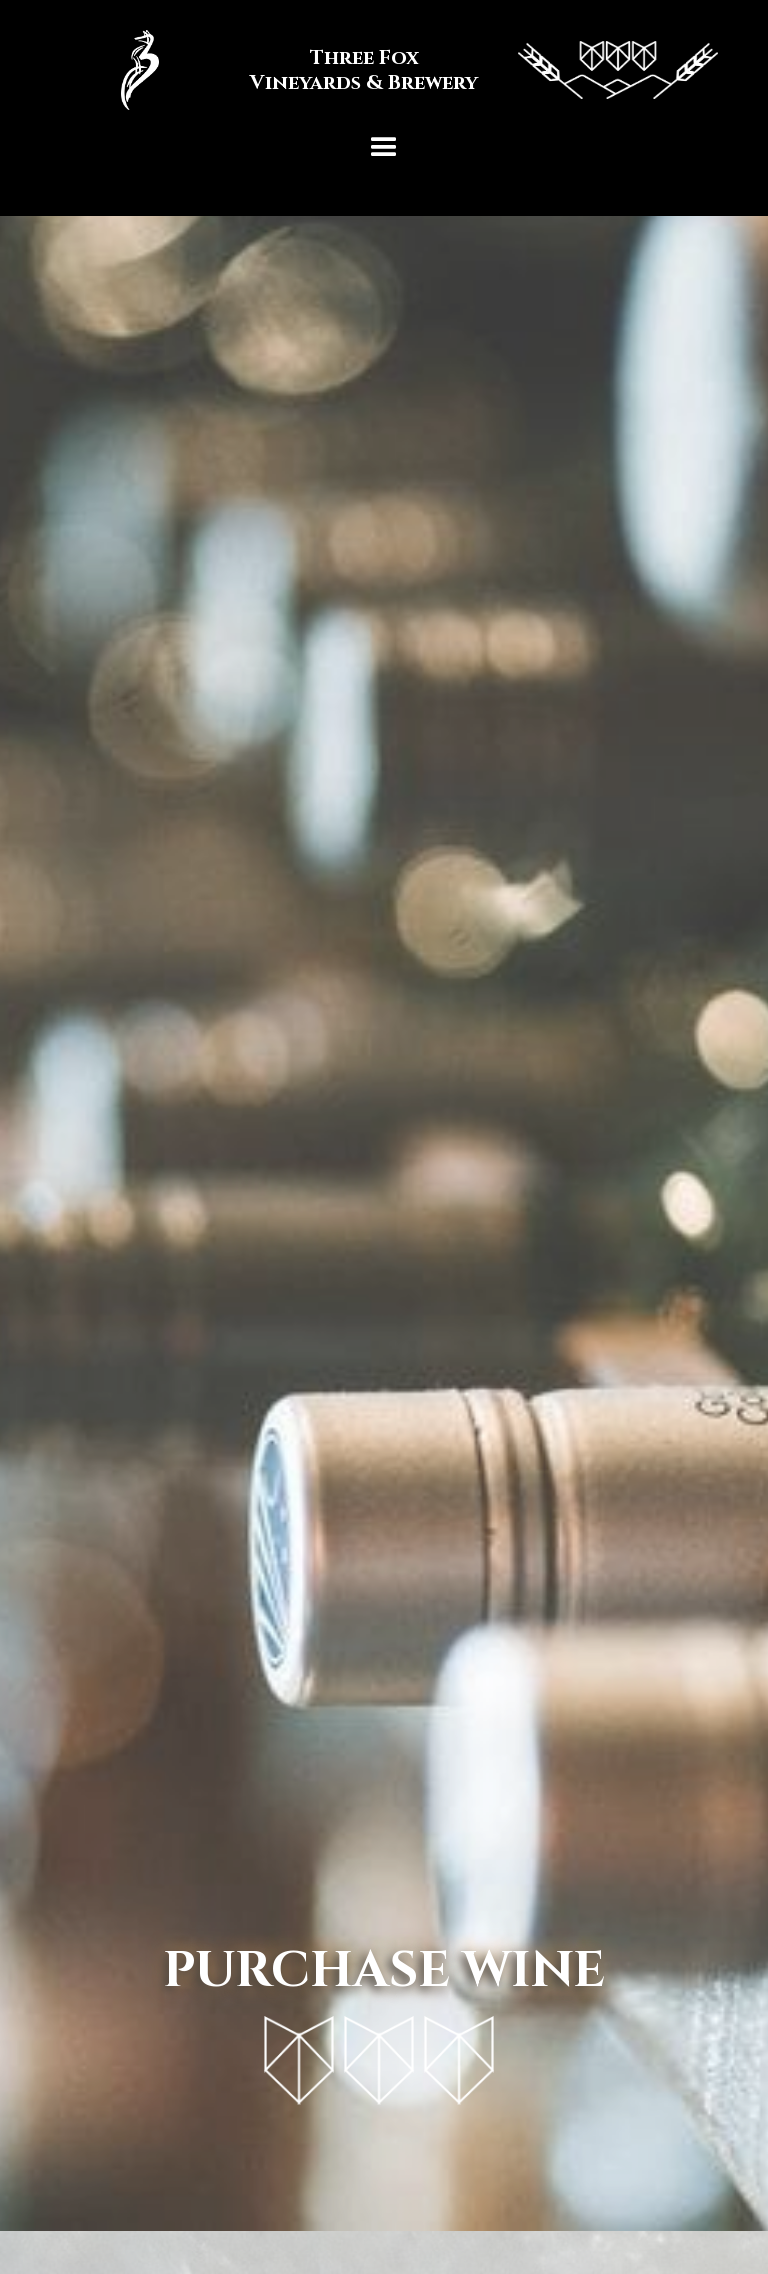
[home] (384, 70)
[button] (384, 148)
